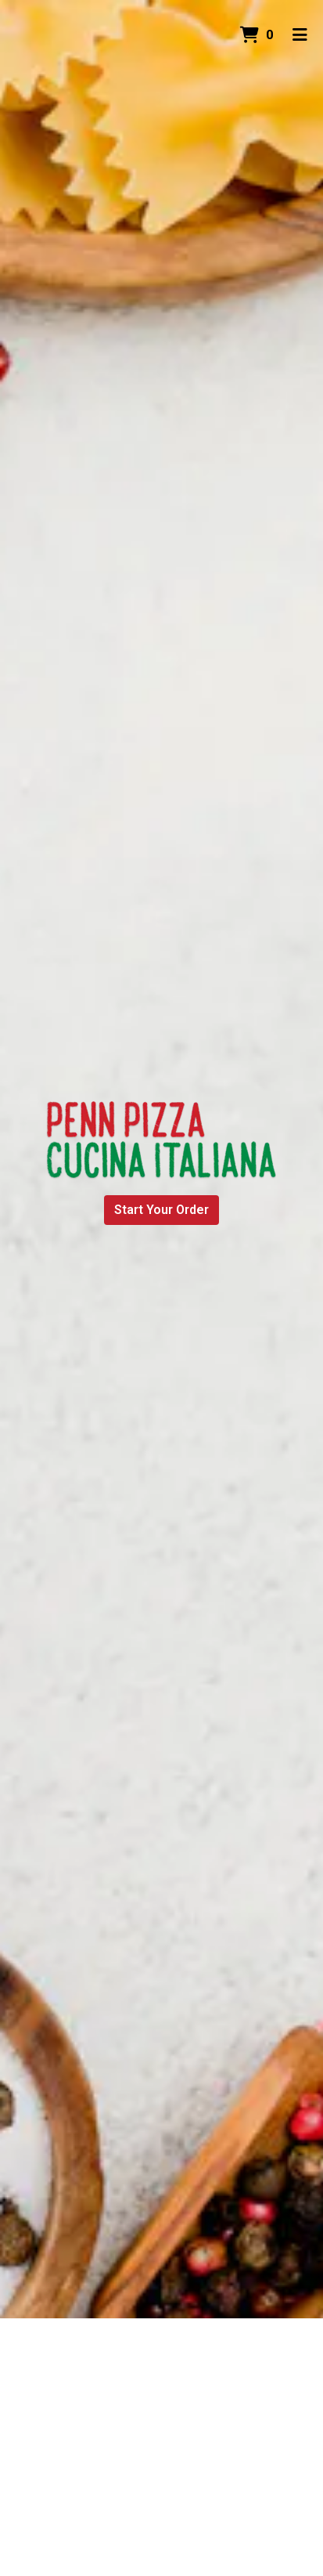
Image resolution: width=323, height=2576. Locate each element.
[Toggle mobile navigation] (300, 35)
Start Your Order (161, 1209)
